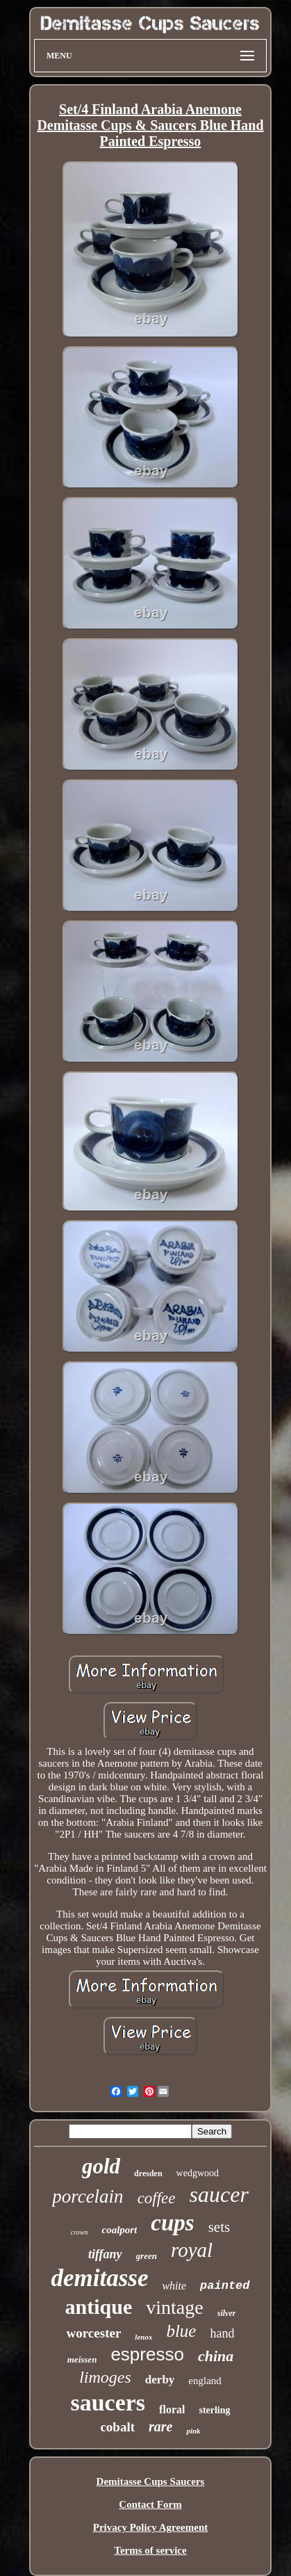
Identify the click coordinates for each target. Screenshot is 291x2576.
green (146, 2256)
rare (160, 2426)
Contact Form (150, 2504)
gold (101, 2166)
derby (160, 2379)
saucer (219, 2194)
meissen (82, 2359)
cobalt (117, 2427)
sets (219, 2227)
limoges (105, 2377)
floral (172, 2409)
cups (172, 2222)
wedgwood (197, 2173)
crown (79, 2232)
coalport (119, 2229)
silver (226, 2313)
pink (193, 2431)
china (215, 2356)
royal (192, 2250)
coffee (157, 2198)
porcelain (87, 2196)
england (204, 2380)
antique (99, 2306)
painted (224, 2285)
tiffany (105, 2254)
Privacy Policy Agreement (150, 2527)
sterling (214, 2410)
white (174, 2286)
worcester (94, 2333)
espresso (147, 2354)
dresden (148, 2173)
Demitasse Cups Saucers (151, 2481)
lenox (143, 2337)
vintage (174, 2307)
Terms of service (150, 2550)
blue (181, 2331)
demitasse (99, 2278)
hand (222, 2333)
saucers (107, 2402)
